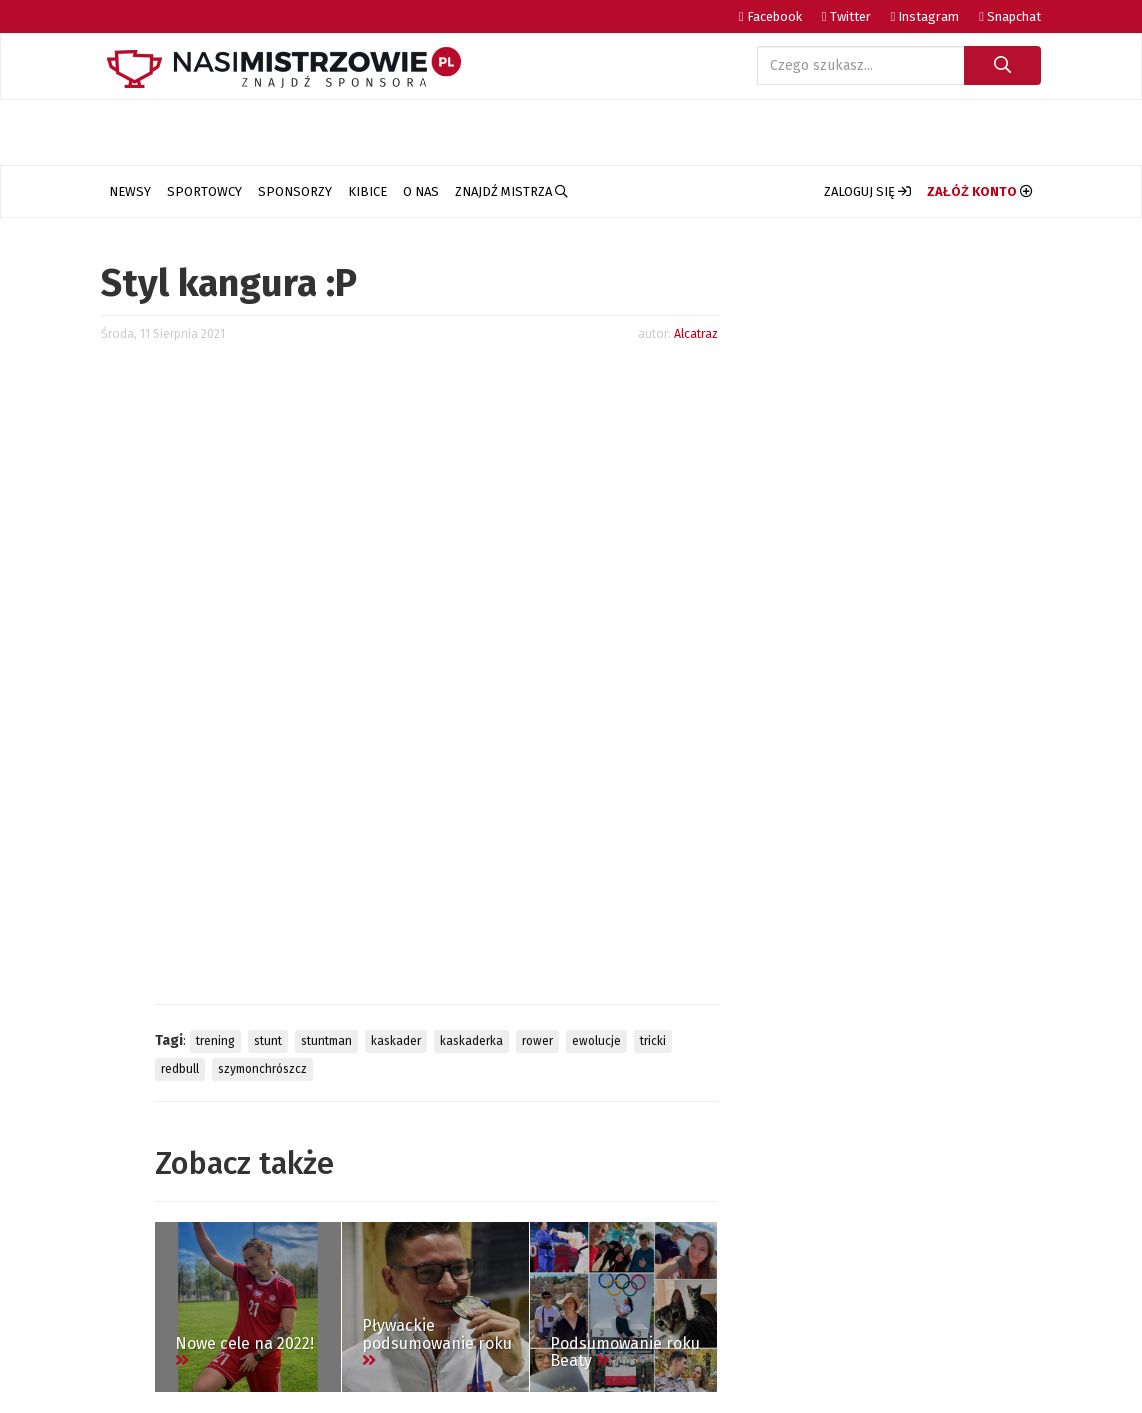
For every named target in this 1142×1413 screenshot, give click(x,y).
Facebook (770, 16)
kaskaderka (471, 1041)
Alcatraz (696, 333)
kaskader (396, 1041)
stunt (268, 1041)
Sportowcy (204, 191)
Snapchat (1010, 16)
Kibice (367, 191)
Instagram (925, 16)
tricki (653, 1041)
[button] (867, 191)
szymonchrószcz (262, 1069)
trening (215, 1041)
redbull (180, 1069)
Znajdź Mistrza (511, 191)
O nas (421, 191)
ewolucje (596, 1041)
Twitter (846, 16)
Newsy (130, 191)
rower (537, 1041)
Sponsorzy (295, 191)
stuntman (326, 1041)
